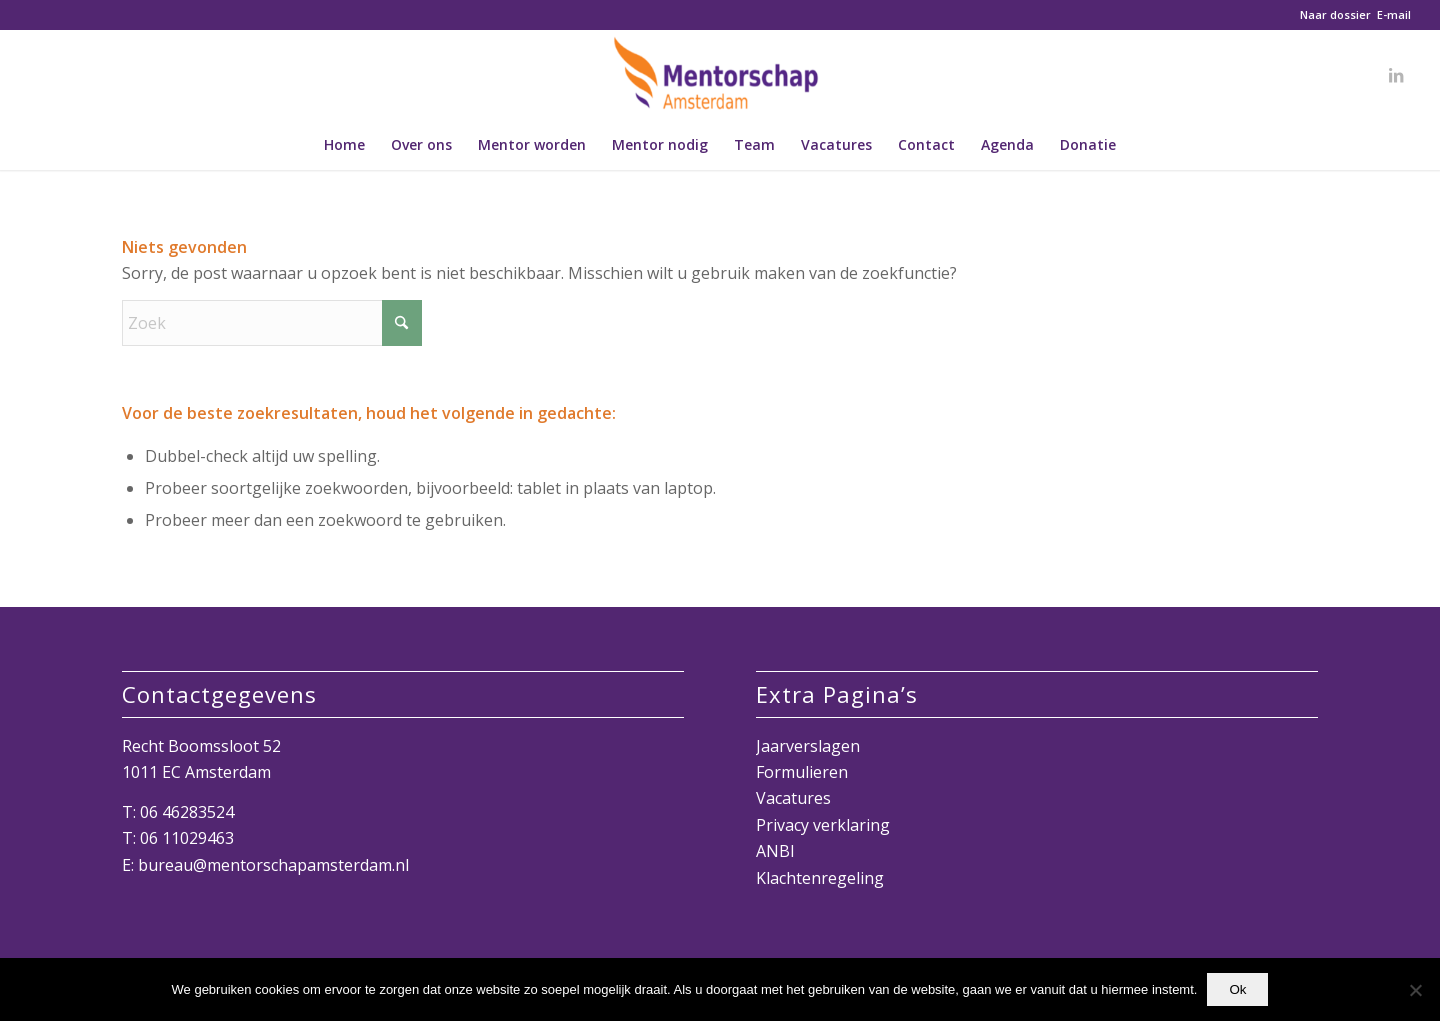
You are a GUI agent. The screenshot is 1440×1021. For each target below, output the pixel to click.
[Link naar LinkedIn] (1396, 75)
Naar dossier (1335, 14)
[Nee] (1415, 990)
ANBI (775, 851)
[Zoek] (272, 323)
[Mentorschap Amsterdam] (720, 75)
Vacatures (793, 798)
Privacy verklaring (823, 825)
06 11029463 (187, 838)
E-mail (1394, 14)
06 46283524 (187, 812)
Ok (1237, 989)
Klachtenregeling (820, 878)
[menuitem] (344, 145)
